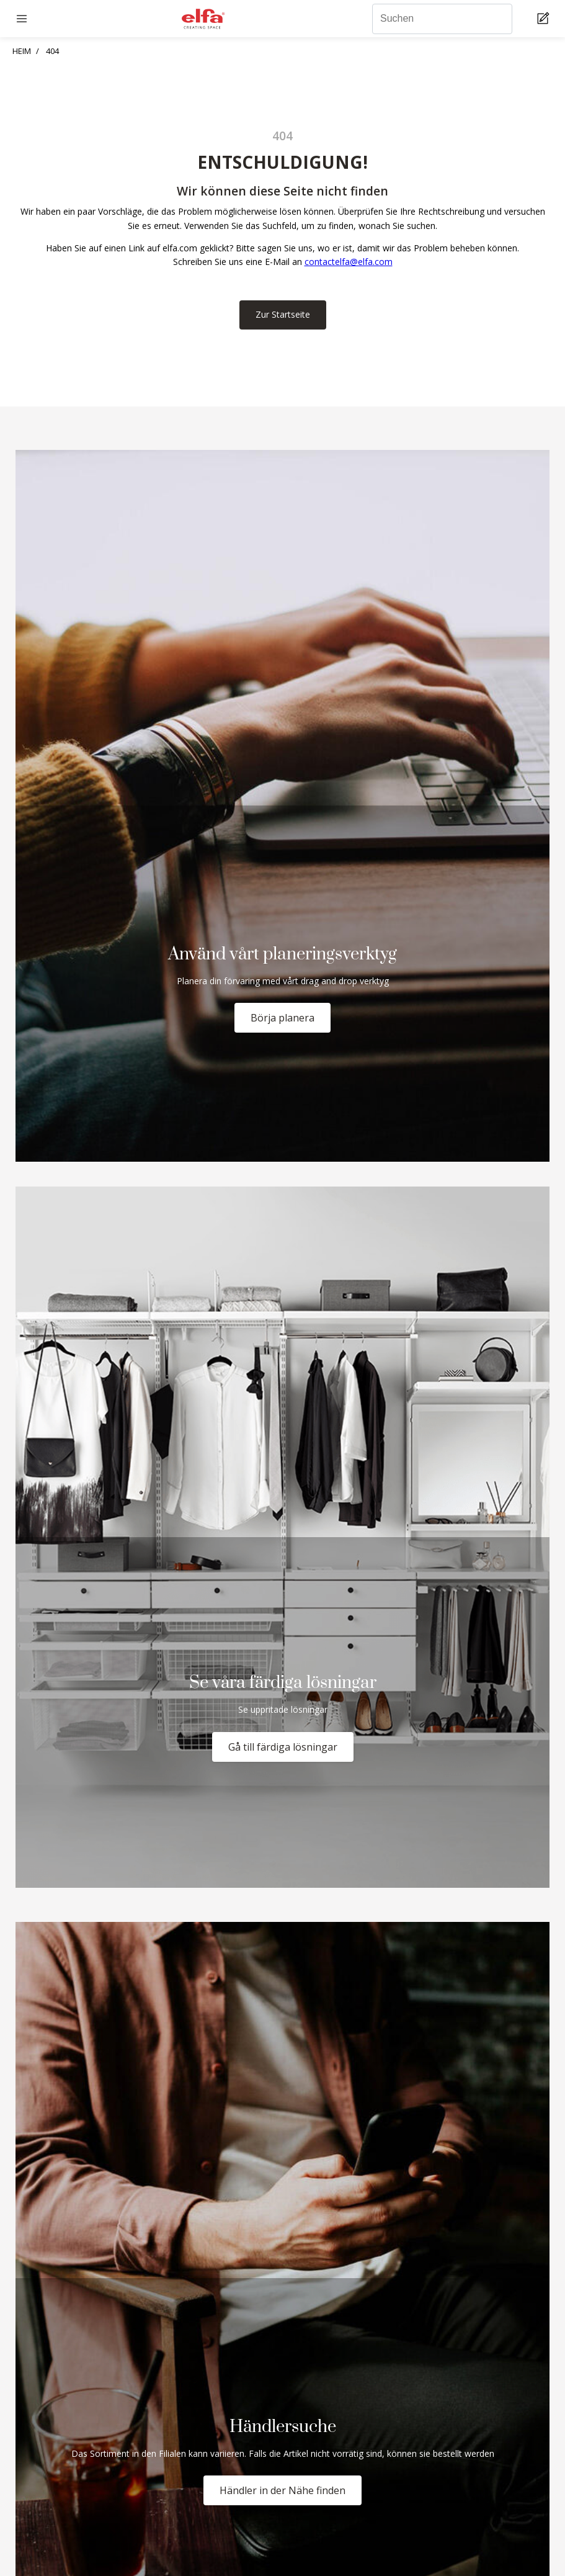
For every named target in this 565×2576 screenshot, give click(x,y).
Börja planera (282, 1018)
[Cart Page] (545, 19)
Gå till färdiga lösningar (282, 1747)
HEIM (21, 50)
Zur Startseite (283, 314)
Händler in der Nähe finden (282, 2490)
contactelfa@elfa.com (349, 261)
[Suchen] (442, 19)
